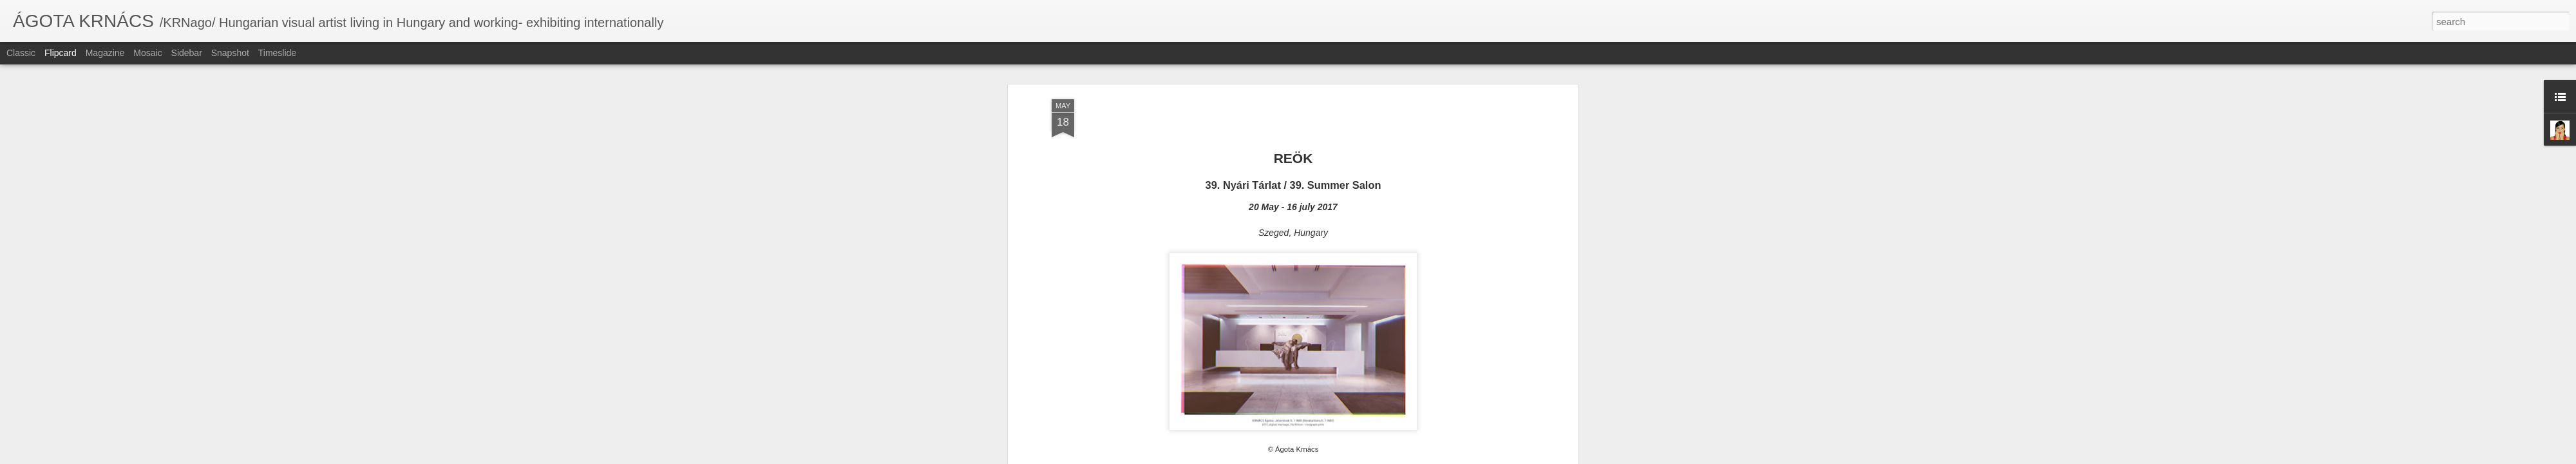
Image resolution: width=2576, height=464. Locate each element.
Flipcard (60, 53)
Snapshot (230, 53)
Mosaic (147, 53)
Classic (20, 53)
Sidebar (186, 53)
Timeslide (277, 53)
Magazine (105, 53)
